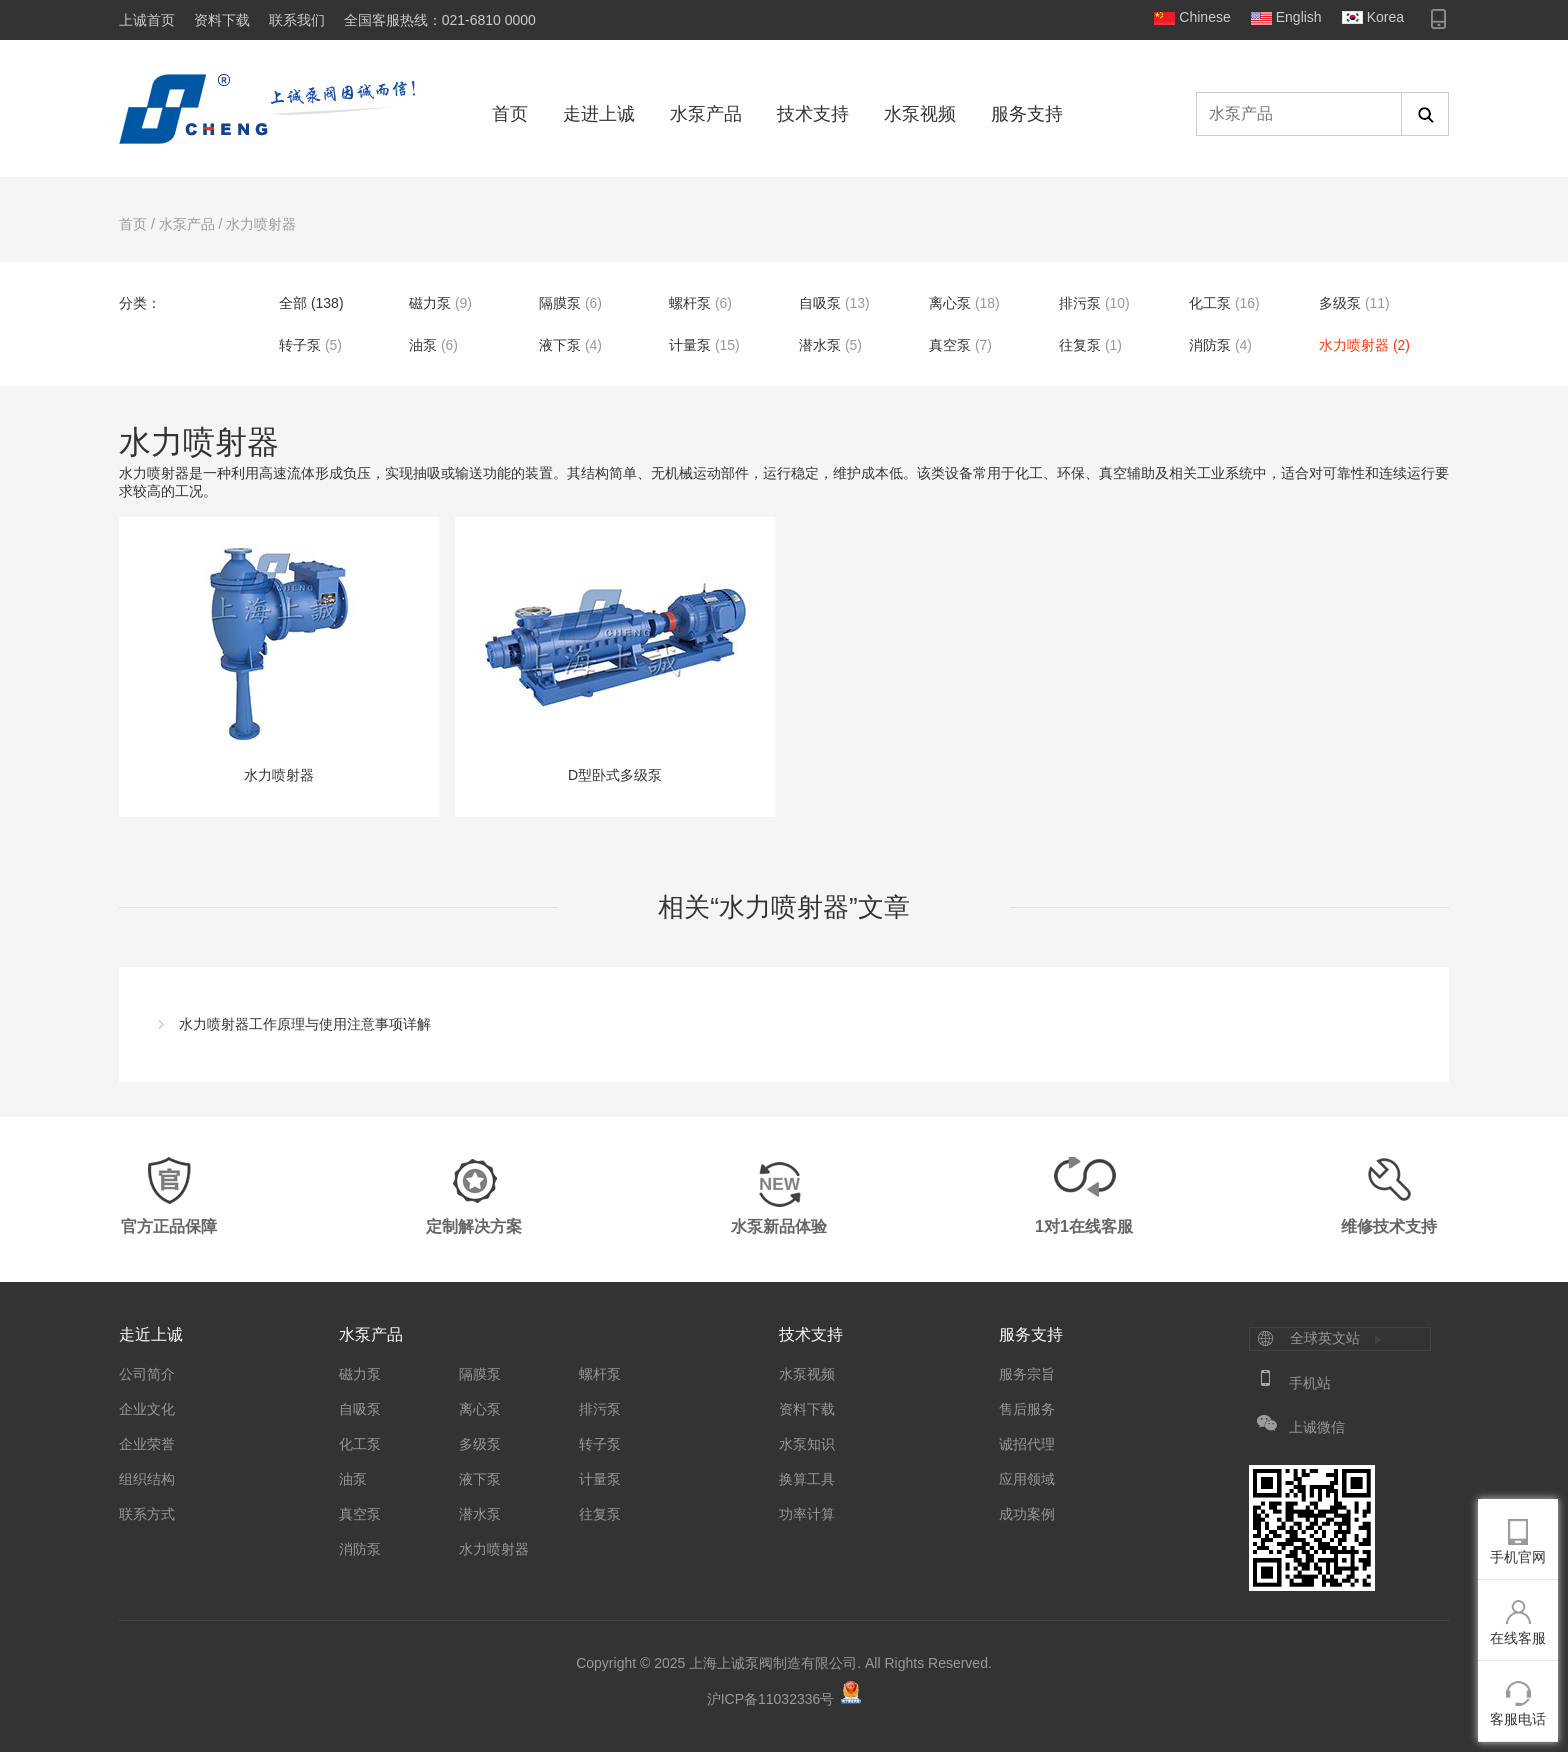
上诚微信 (1317, 1427)
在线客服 (1518, 1638)
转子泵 (300, 345)
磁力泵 (430, 303)
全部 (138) (311, 303)
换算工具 (807, 1479)
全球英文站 (1325, 1338)
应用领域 (1027, 1479)
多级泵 (1340, 303)
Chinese (1204, 17)
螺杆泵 (690, 303)
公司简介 (147, 1374)
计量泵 (690, 345)
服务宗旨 (1027, 1374)
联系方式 (147, 1514)
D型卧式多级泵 (615, 660)
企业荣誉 (147, 1444)
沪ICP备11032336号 (771, 1699)
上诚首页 (147, 20)
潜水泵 (820, 345)
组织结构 (147, 1479)
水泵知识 (807, 1444)
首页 (510, 114)
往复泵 (1080, 345)
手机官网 (1518, 1557)
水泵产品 (706, 114)
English (1299, 17)
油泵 (423, 345)
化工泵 (1210, 303)
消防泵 (1210, 345)
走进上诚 (599, 114)
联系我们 (297, 20)
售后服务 (1027, 1409)
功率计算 (807, 1514)
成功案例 (1027, 1514)
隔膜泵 (560, 303)
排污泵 (1080, 303)
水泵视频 (920, 114)
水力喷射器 (261, 224)
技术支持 (813, 114)
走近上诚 (151, 1334)
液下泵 (560, 345)
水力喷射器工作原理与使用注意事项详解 (305, 1024)
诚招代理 (1027, 1444)
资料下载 (222, 20)
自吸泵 (820, 303)
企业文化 (147, 1409)
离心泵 (950, 303)
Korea (1385, 17)
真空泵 (950, 345)
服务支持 (1027, 114)
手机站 (1310, 1383)
